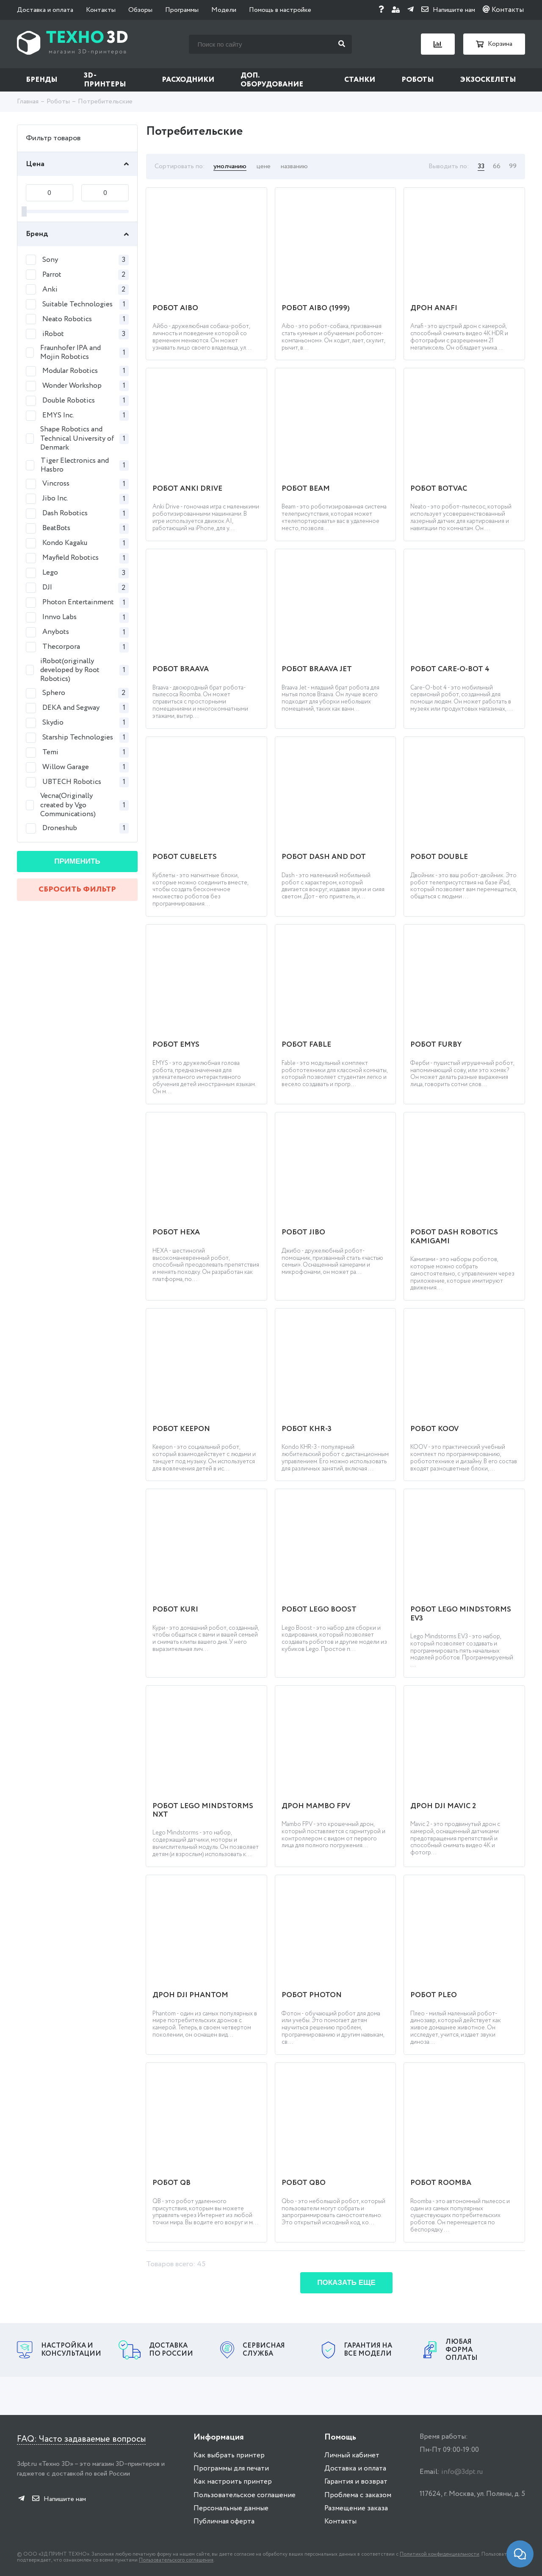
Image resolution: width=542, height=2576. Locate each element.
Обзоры (140, 10)
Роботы (417, 80)
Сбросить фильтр (77, 889)
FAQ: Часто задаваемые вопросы (81, 2439)
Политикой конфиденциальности (439, 2554)
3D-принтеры (105, 80)
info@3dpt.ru (462, 2472)
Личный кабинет (351, 2455)
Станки (359, 80)
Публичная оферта (224, 2521)
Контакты (101, 10)
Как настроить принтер (233, 2481)
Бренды (42, 80)
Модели (223, 10)
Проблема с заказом (357, 2495)
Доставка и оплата (45, 10)
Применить (77, 861)
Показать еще (346, 2283)
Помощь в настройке (280, 10)
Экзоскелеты (488, 80)
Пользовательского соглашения (176, 2560)
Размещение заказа (356, 2508)
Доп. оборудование (272, 80)
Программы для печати (231, 2468)
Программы (182, 10)
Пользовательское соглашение (245, 2495)
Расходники (188, 80)
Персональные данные (231, 2508)
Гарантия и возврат (355, 2481)
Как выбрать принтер (229, 2455)
